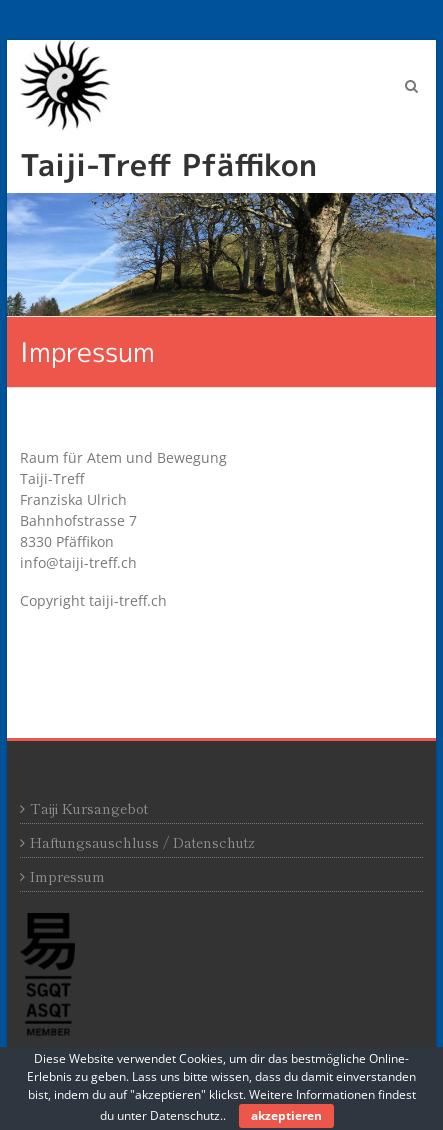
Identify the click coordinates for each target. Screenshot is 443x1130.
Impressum (67, 876)
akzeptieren (286, 1115)
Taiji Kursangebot (89, 808)
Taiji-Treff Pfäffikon (168, 165)
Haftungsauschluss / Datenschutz (142, 842)
